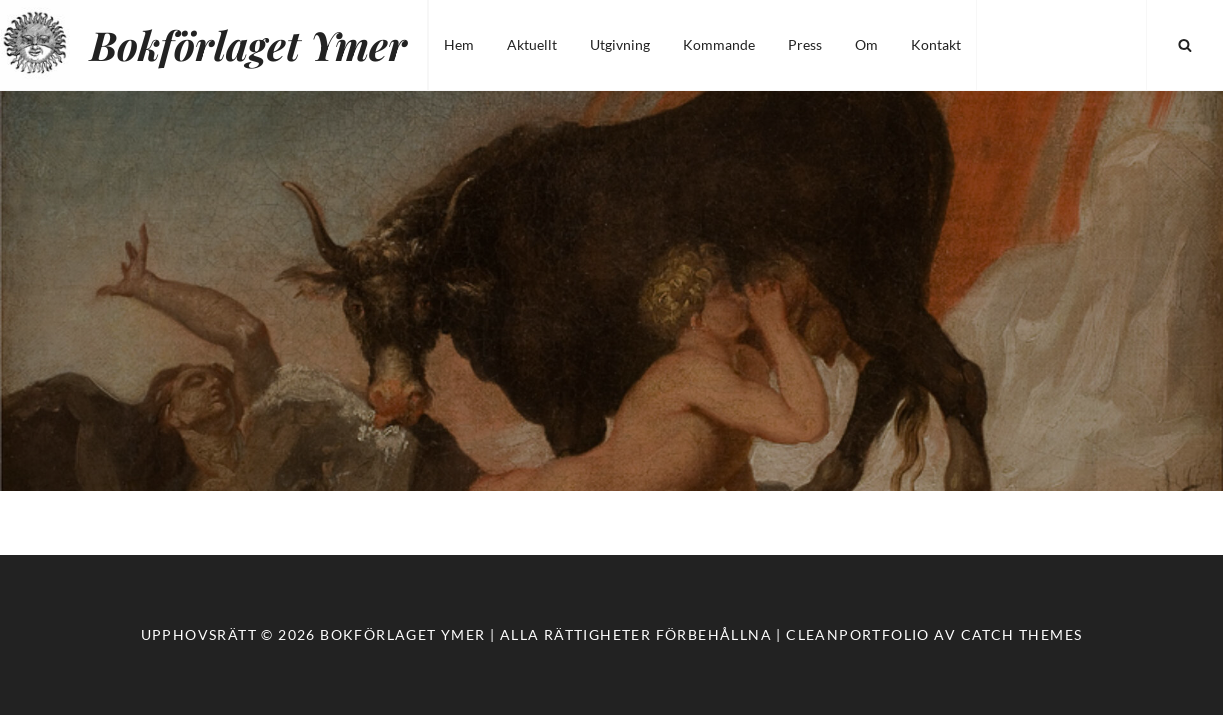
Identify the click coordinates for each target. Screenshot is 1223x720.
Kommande (719, 44)
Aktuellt (532, 44)
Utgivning (620, 44)
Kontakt (936, 44)
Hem (459, 44)
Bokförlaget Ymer (248, 44)
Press (805, 44)
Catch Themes (1022, 634)
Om (866, 44)
